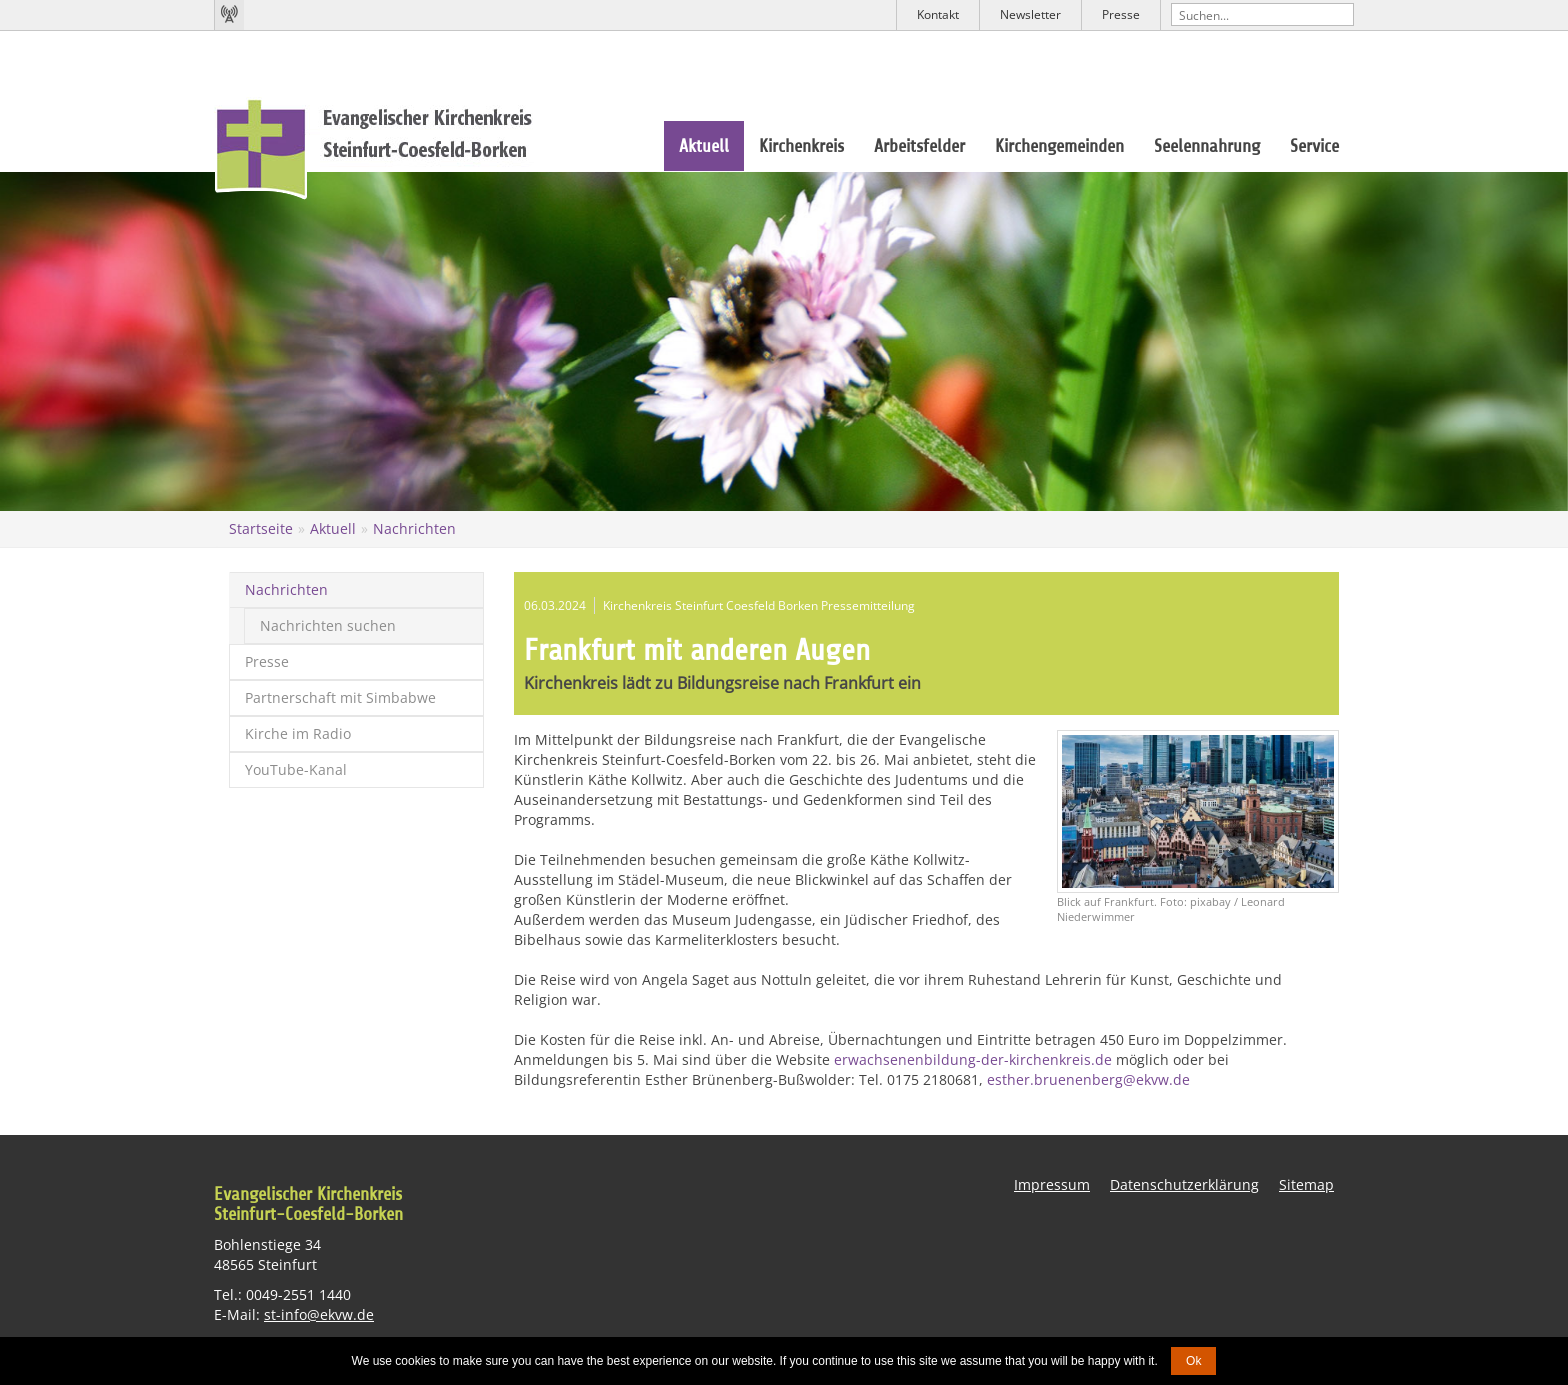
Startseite (261, 528)
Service (1314, 146)
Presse (1121, 14)
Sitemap (1306, 1184)
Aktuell (704, 146)
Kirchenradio (229, 15)
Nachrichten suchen (328, 625)
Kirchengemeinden (1059, 146)
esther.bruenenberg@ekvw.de (1088, 1079)
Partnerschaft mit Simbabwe (340, 697)
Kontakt (938, 14)
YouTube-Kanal (296, 769)
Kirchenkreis (801, 146)
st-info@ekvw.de (319, 1314)
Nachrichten (414, 528)
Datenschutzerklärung (1184, 1184)
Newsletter (1030, 14)
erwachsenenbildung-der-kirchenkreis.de (973, 1059)
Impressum (1052, 1184)
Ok (1193, 1361)
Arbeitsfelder (919, 146)
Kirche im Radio (298, 733)
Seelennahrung (1207, 146)
